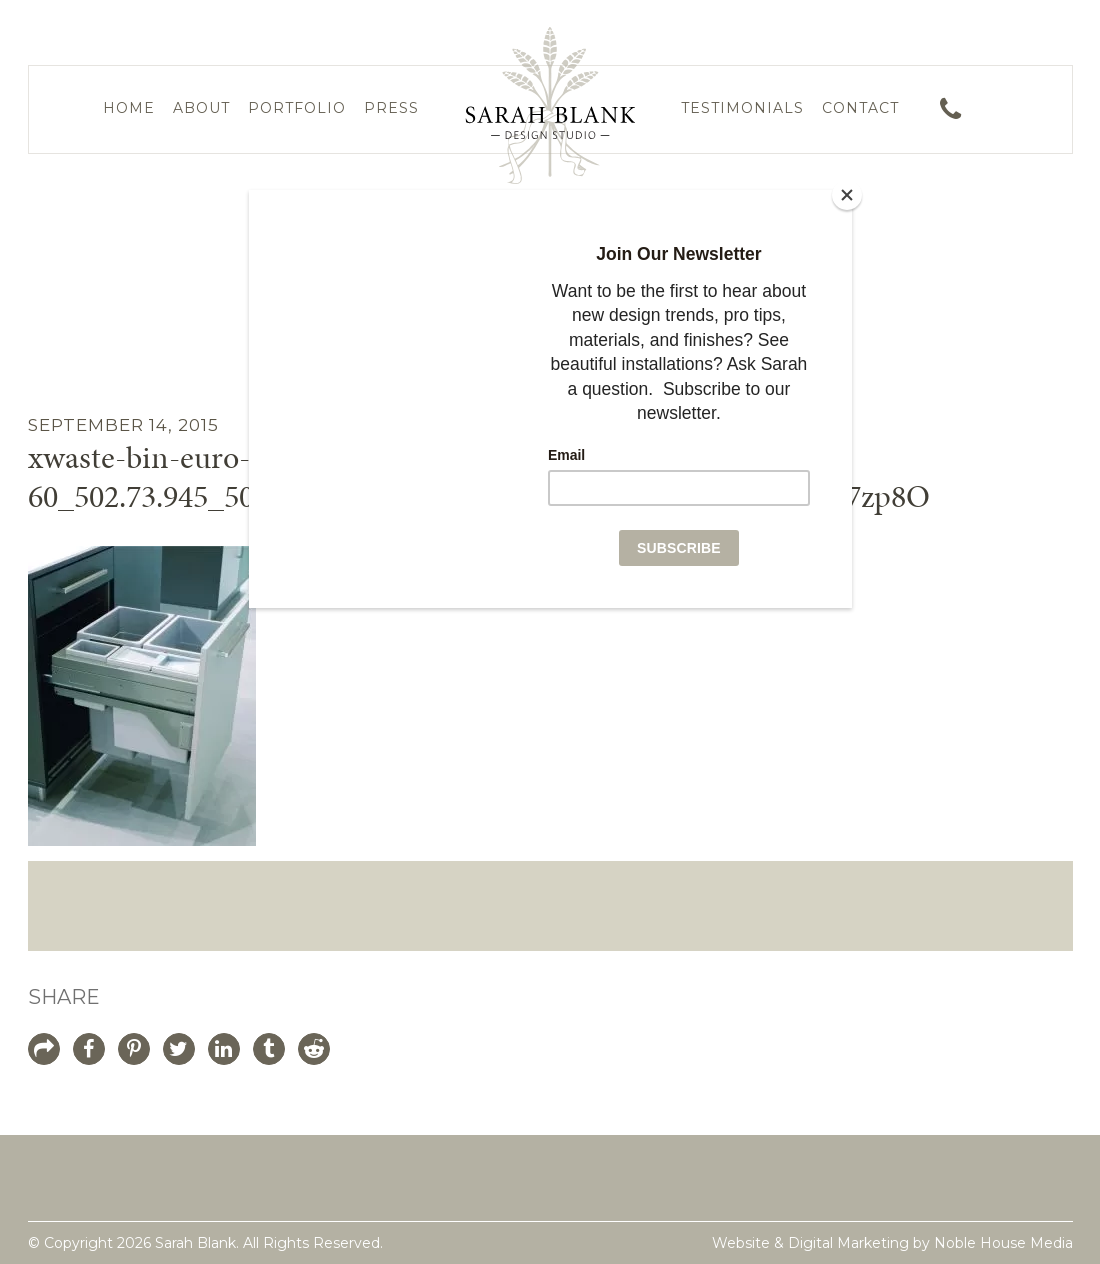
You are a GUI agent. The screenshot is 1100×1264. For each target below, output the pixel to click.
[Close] (847, 195)
